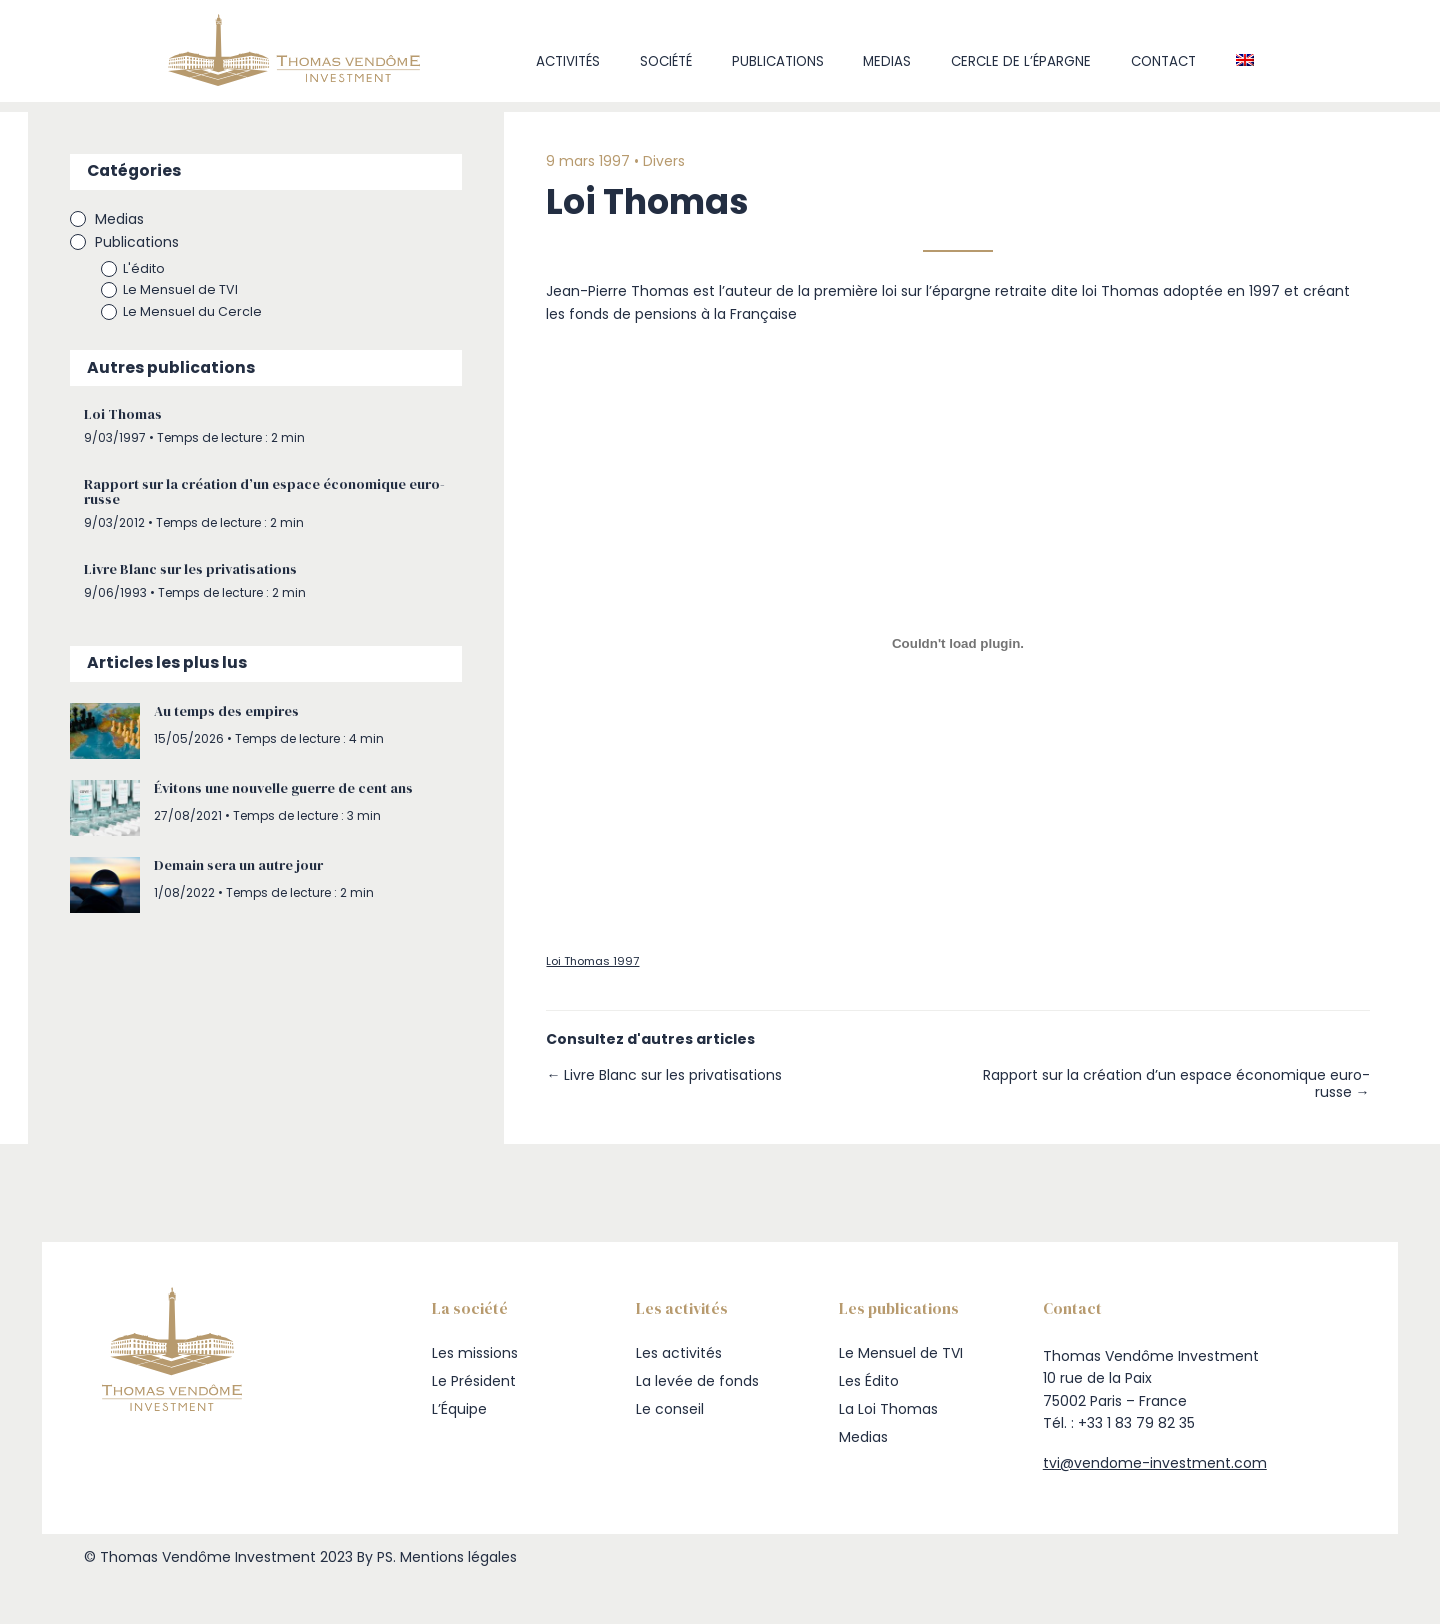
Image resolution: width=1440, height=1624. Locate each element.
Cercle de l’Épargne (1021, 61)
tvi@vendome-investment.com (1155, 1463)
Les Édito (869, 1381)
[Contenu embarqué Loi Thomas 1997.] (958, 644)
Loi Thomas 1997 (606, 963)
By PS (375, 1557)
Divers (678, 162)
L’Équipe (459, 1409)
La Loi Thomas (888, 1409)
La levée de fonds (697, 1381)
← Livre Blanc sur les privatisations (678, 1076)
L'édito (158, 269)
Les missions (475, 1353)
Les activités (679, 1353)
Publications (778, 61)
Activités (568, 61)
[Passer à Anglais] (1244, 62)
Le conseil (670, 1409)
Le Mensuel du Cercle (206, 312)
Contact (1163, 61)
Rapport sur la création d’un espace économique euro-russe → (1184, 1085)
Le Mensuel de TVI (194, 290)
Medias (887, 61)
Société (666, 61)
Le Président (474, 1381)
